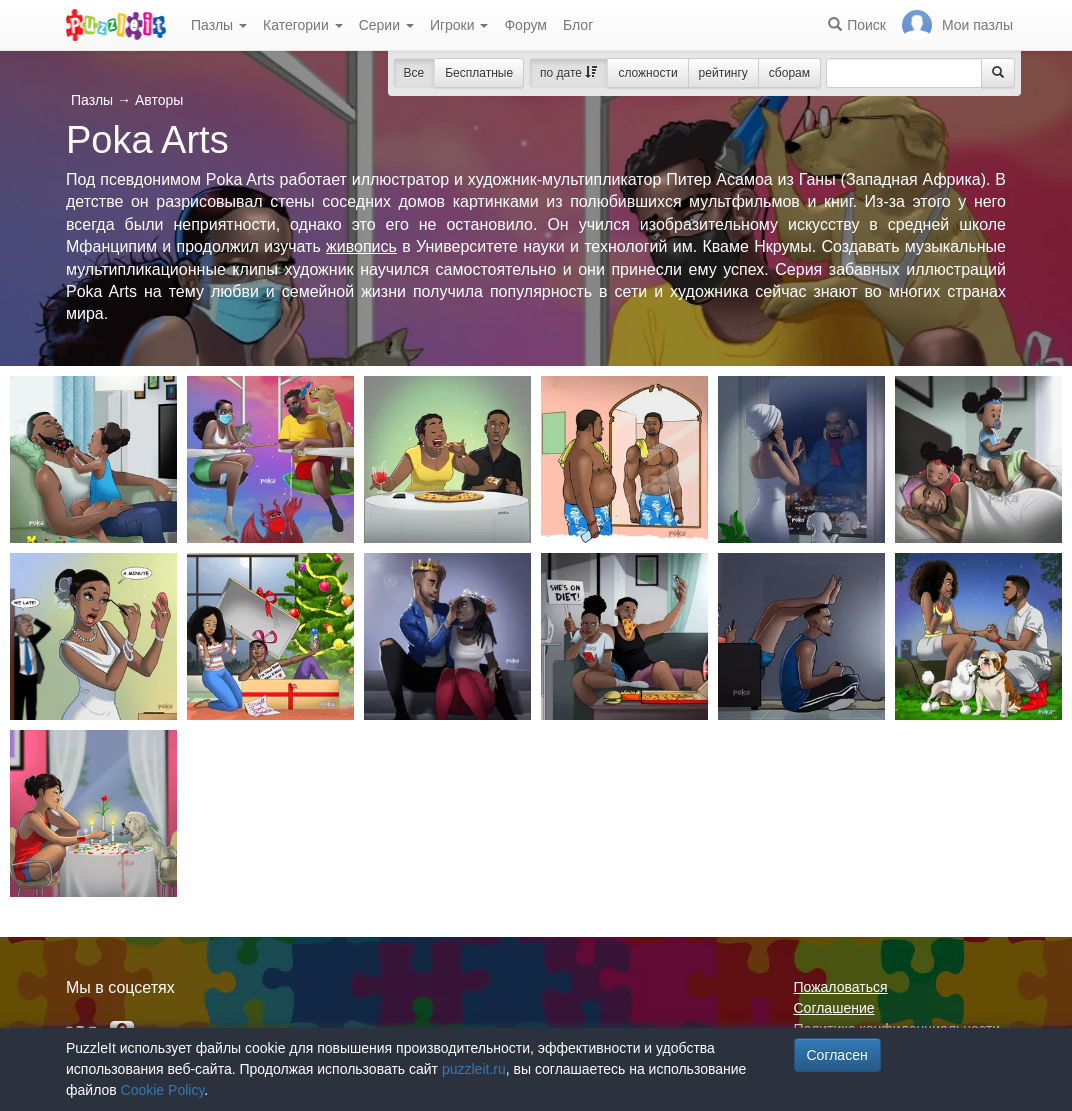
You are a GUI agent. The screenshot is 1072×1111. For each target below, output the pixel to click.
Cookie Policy (163, 1090)
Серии (386, 25)
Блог (578, 25)
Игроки (459, 25)
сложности (647, 73)
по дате (568, 73)
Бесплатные (479, 73)
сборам (789, 73)
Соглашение (834, 1008)
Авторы (159, 100)
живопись (361, 246)
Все (414, 73)
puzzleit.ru (474, 1069)
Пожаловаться (841, 987)
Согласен (837, 1055)
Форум (525, 25)
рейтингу (723, 73)
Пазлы (219, 25)
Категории (303, 25)
